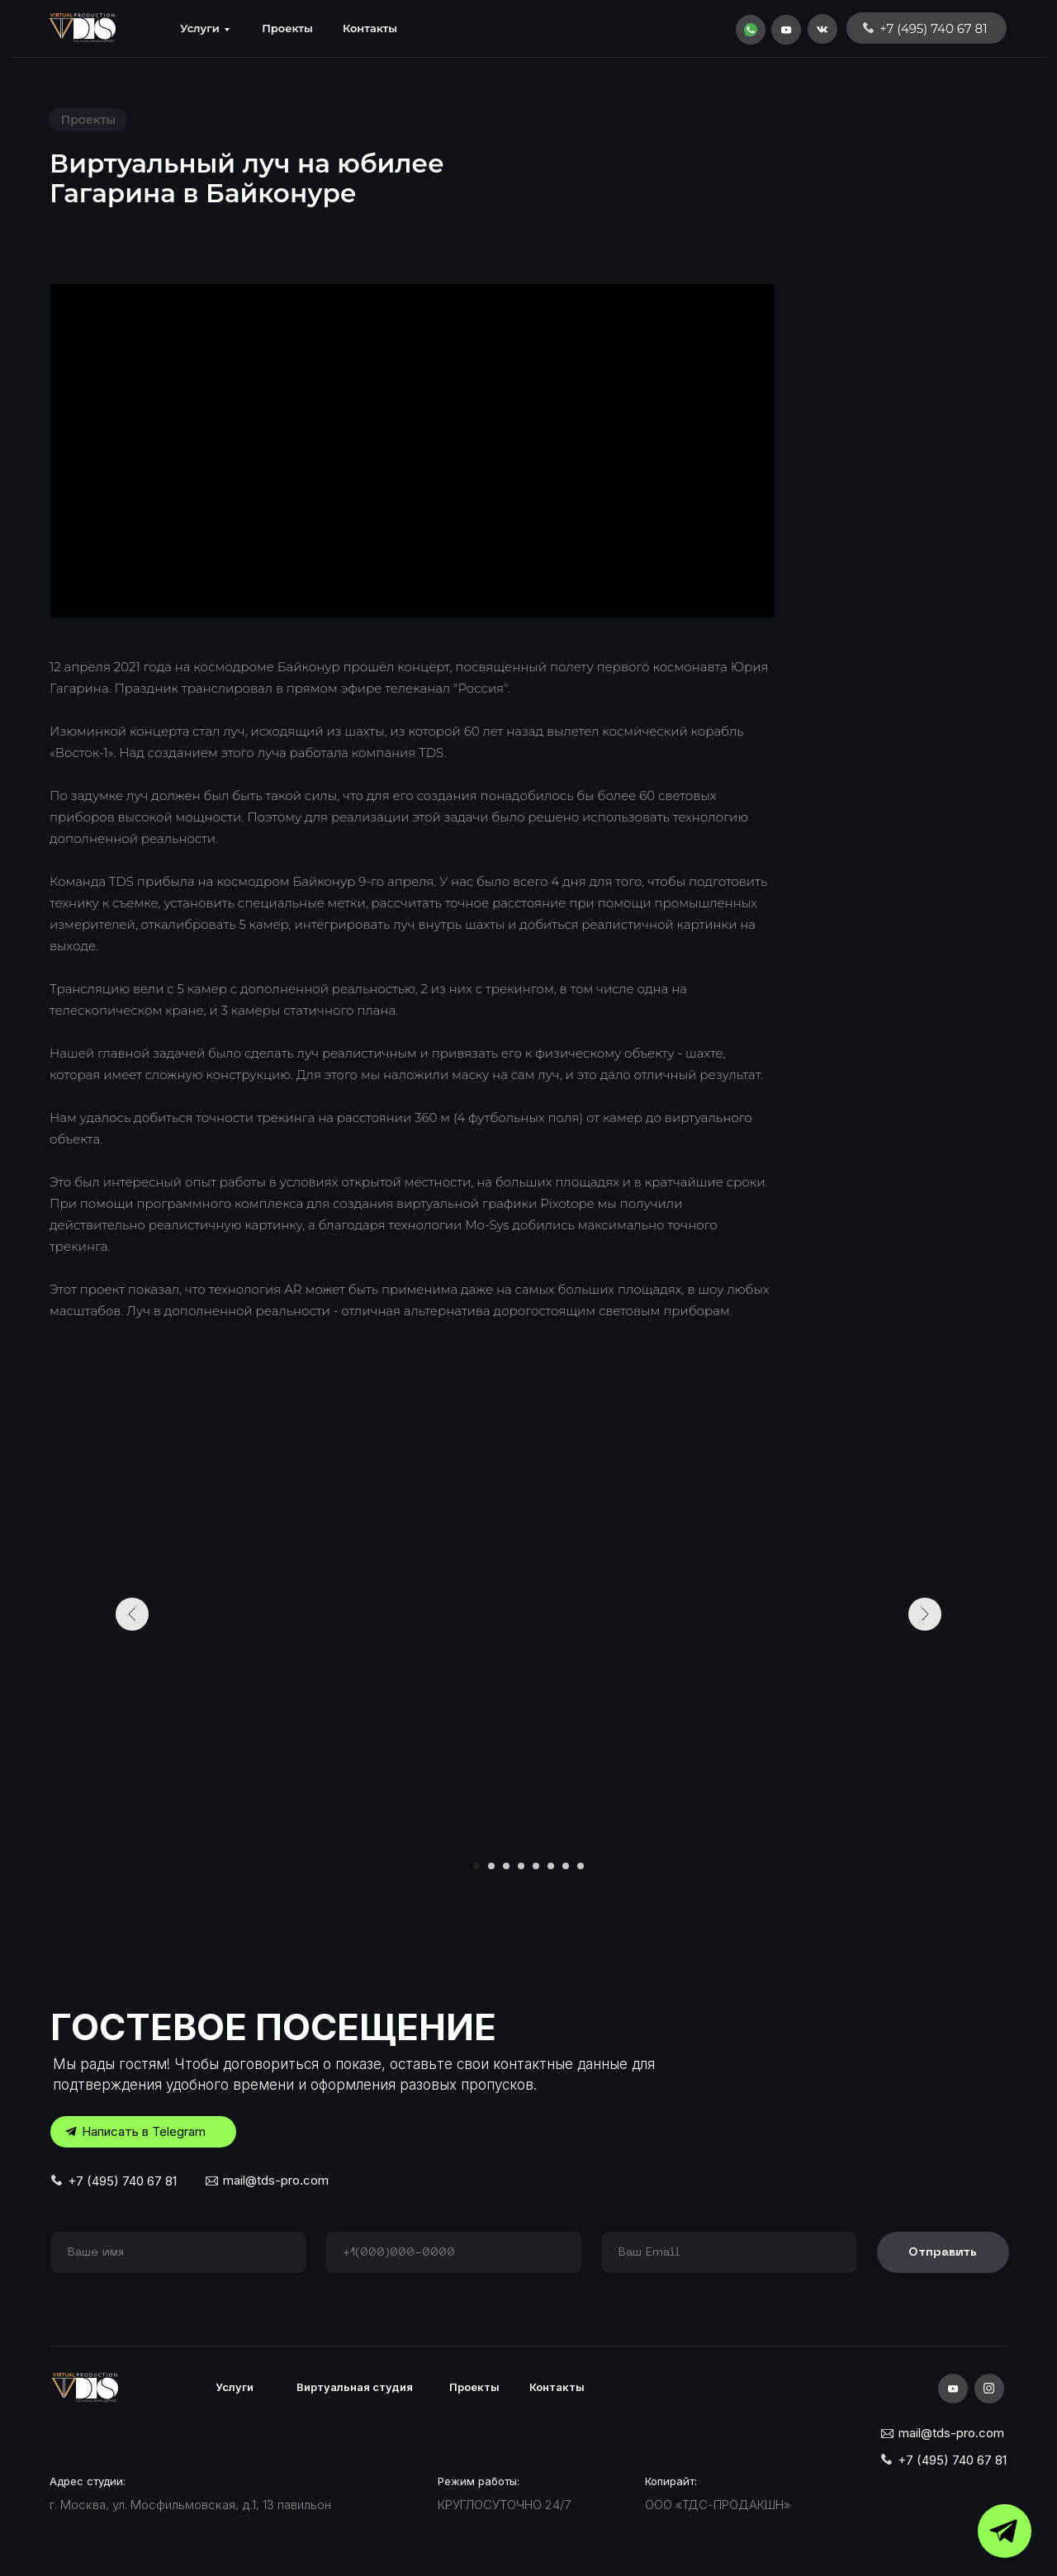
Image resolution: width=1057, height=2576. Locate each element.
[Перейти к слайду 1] (476, 1866)
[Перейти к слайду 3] (506, 1866)
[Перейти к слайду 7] (565, 1866)
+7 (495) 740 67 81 (122, 2181)
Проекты (287, 28)
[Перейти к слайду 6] (550, 1866)
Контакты (370, 28)
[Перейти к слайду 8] (580, 1866)
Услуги (200, 28)
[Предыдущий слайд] (132, 1614)
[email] (729, 2252)
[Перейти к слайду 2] (491, 1866)
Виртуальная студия (354, 2387)
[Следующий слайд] (924, 1614)
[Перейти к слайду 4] (521, 1866)
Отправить (942, 2252)
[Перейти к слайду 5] (536, 1866)
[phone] (453, 2252)
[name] (178, 2252)
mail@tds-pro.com (276, 2180)
